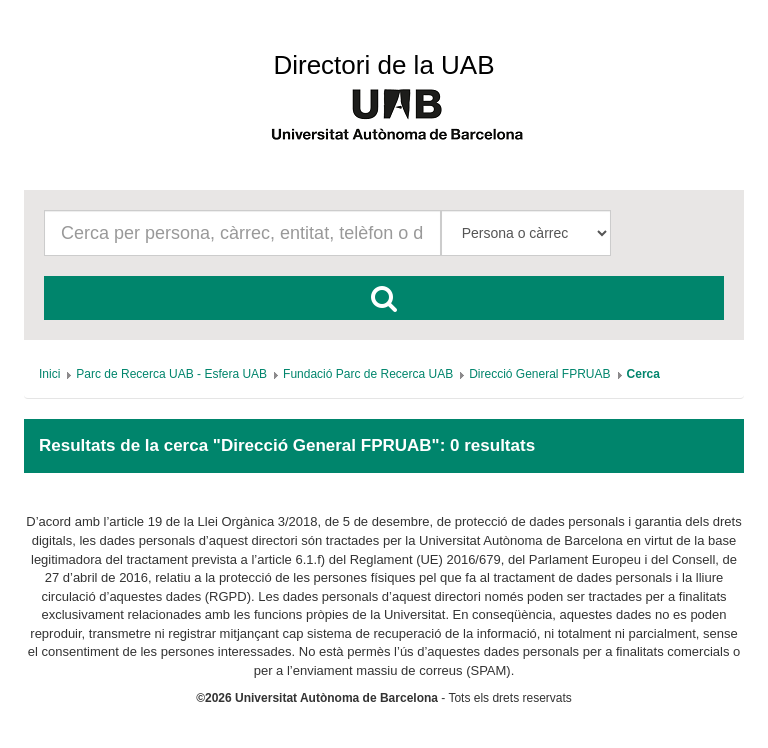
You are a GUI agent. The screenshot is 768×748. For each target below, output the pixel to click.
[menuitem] (49, 374)
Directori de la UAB (383, 65)
